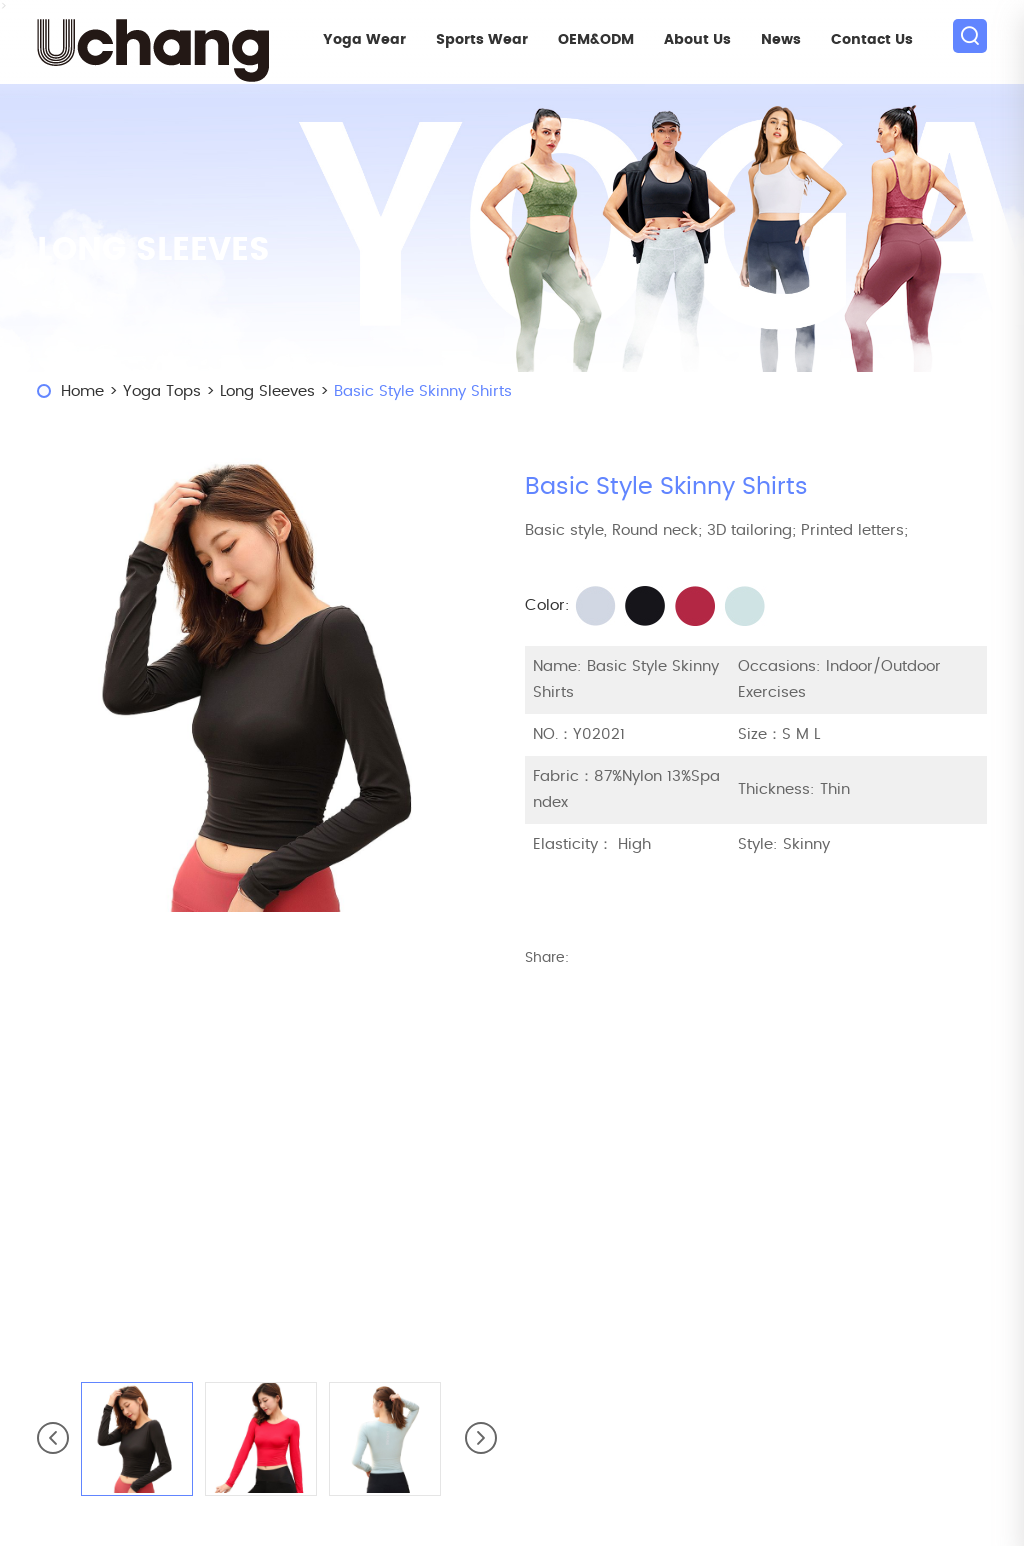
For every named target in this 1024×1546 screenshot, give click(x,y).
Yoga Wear (364, 40)
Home (82, 391)
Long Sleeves (267, 391)
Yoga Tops (162, 391)
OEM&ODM (596, 40)
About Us (697, 40)
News (781, 40)
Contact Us (872, 40)
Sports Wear (482, 40)
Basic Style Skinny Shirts (423, 391)
